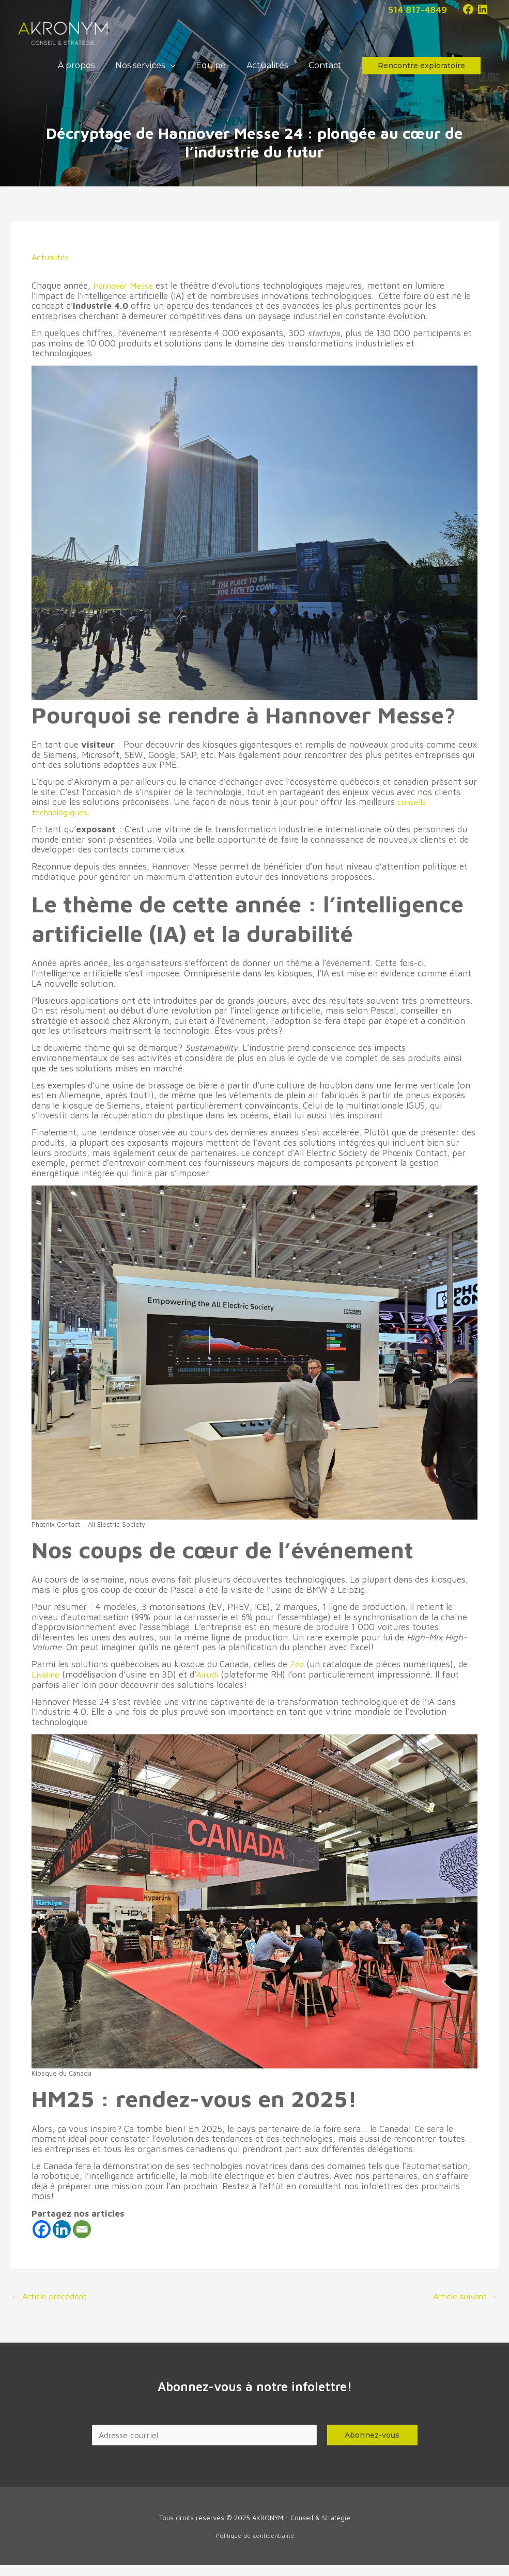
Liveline (46, 1685)
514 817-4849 (414, 9)
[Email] (82, 2240)
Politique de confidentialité (254, 2546)
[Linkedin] (62, 2240)
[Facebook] (42, 2240)
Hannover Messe (125, 296)
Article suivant (463, 2307)
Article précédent (51, 2307)
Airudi (210, 1685)
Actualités (51, 267)
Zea (297, 1674)
